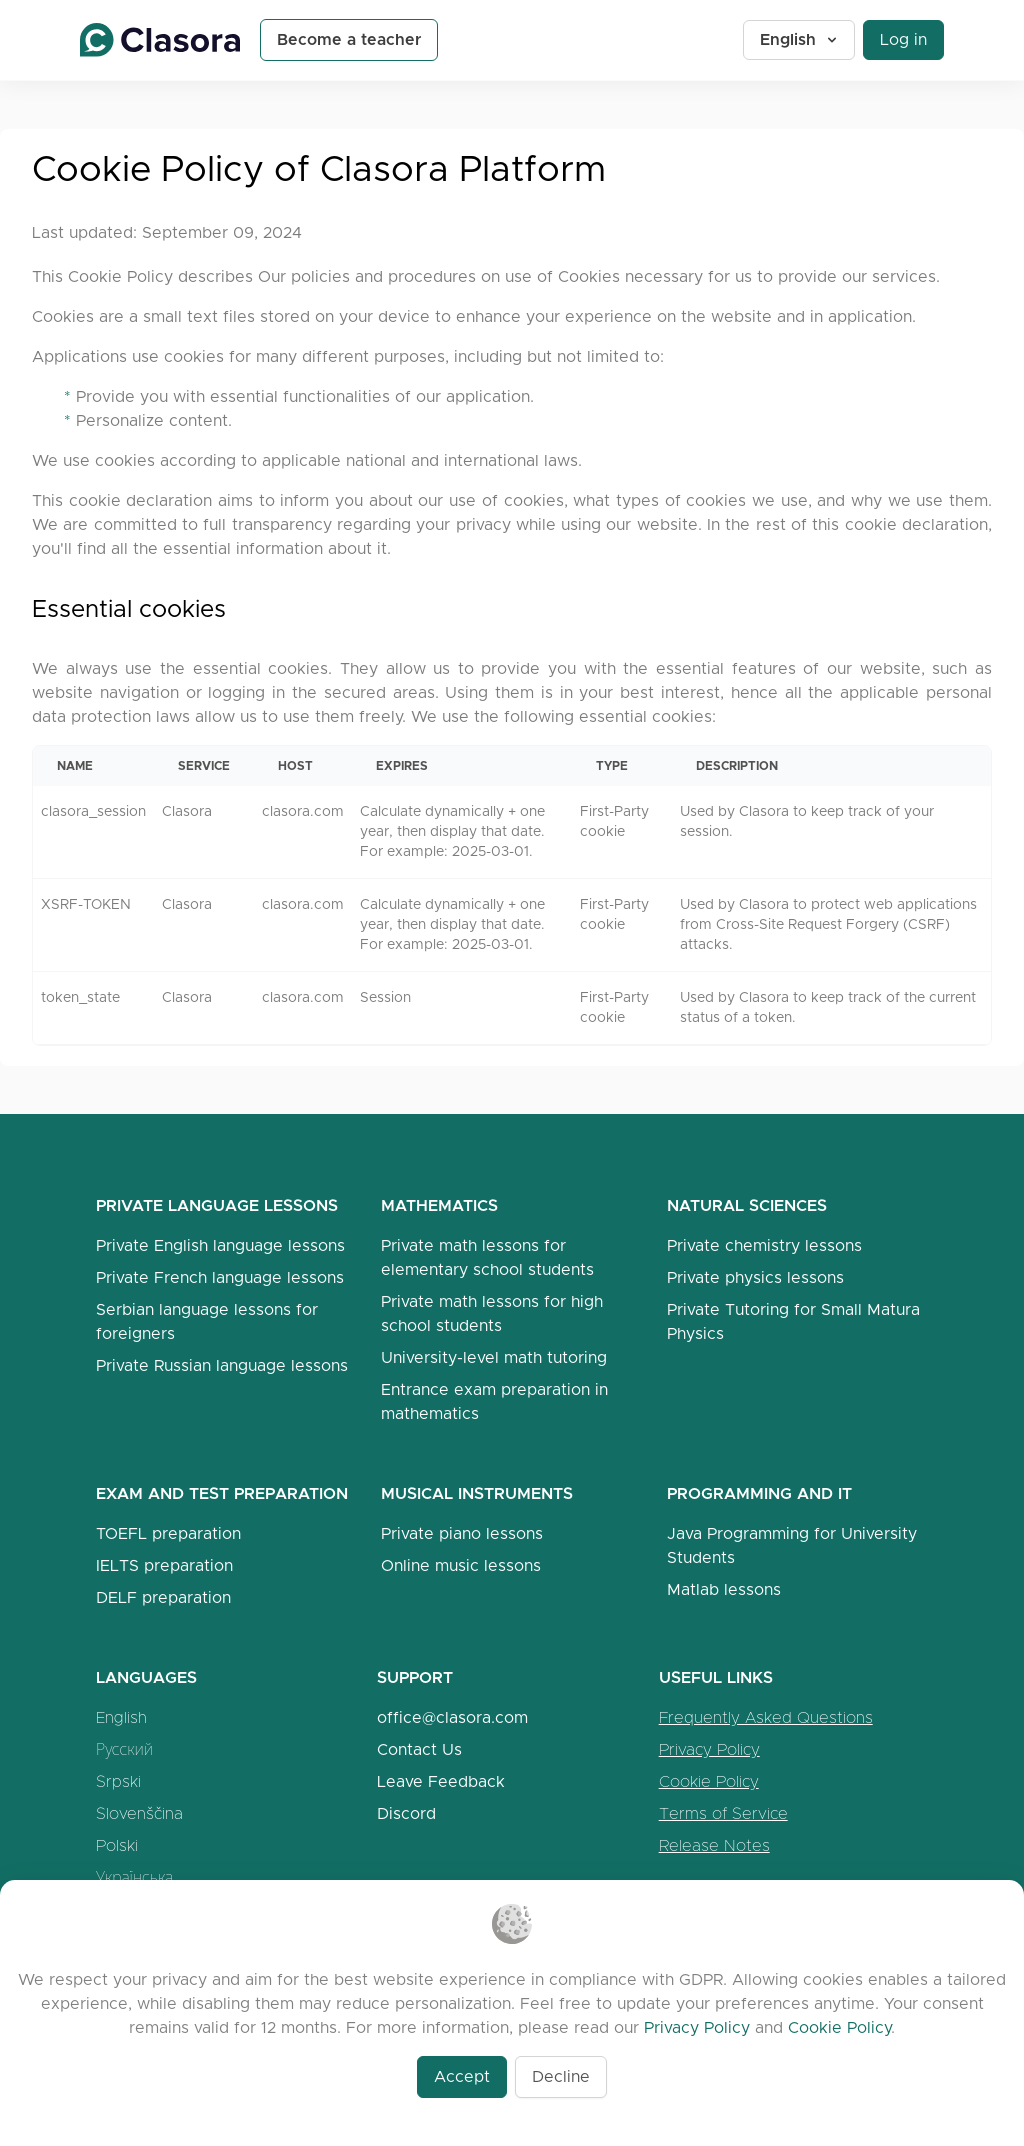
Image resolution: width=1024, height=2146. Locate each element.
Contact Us (419, 1749)
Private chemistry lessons (764, 1245)
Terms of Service (723, 1813)
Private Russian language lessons (222, 1365)
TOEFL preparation (168, 1533)
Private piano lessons (462, 1533)
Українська (134, 1877)
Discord (406, 1813)
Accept (462, 2076)
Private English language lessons (220, 1245)
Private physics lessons (755, 1277)
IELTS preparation (164, 1565)
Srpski (118, 1781)
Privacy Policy (709, 1749)
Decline (561, 2076)
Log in (903, 39)
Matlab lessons (724, 1589)
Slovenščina (139, 1813)
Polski (117, 1845)
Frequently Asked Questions (766, 1717)
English (800, 39)
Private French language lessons (220, 1277)
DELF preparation (163, 1597)
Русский (124, 1749)
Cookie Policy (709, 1781)
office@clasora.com (452, 1717)
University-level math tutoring (494, 1357)
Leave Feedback (441, 1781)
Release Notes (714, 1845)
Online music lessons (461, 1565)
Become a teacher (349, 39)
